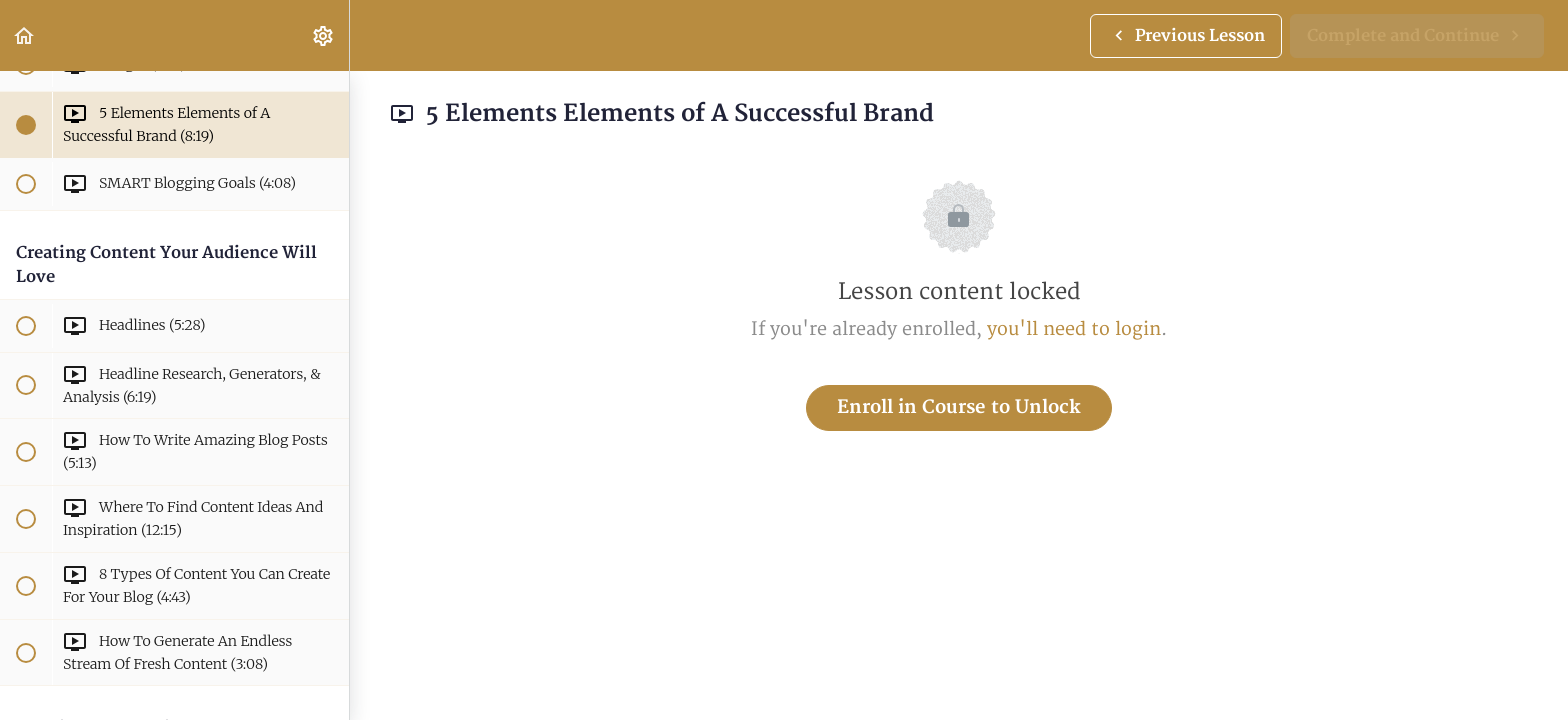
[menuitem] (324, 35)
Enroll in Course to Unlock (959, 407)
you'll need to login (1074, 329)
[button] (25, 35)
